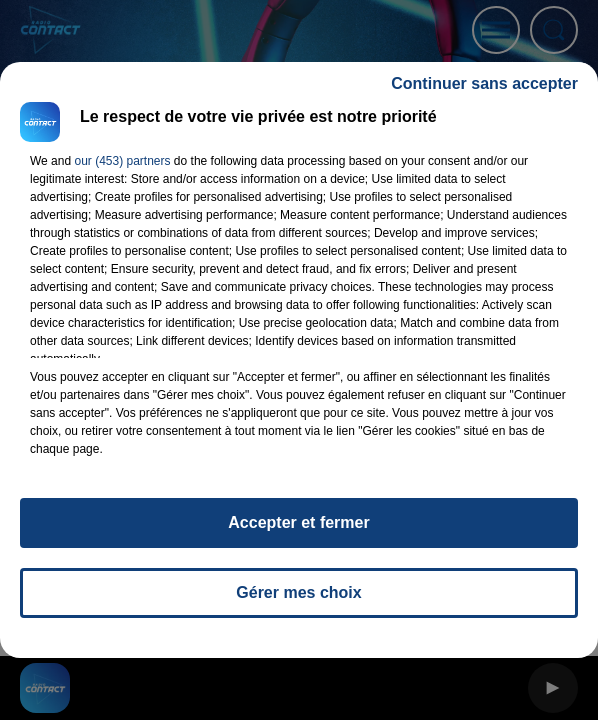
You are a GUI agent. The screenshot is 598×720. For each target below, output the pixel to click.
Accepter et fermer (298, 522)
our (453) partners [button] (122, 161)
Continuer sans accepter (484, 83)
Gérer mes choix (298, 592)
